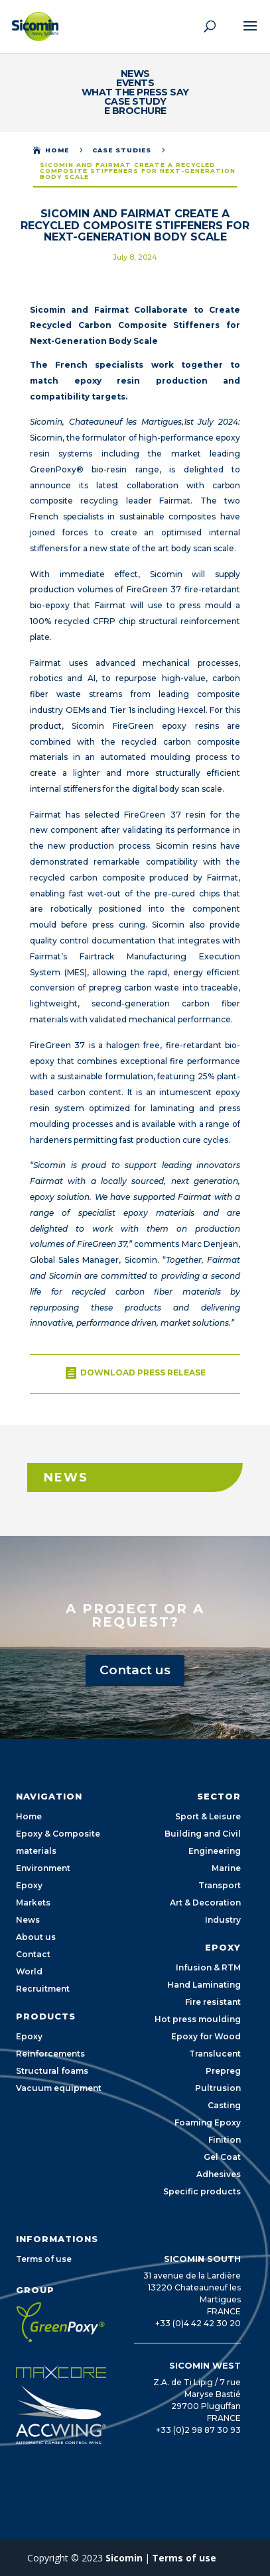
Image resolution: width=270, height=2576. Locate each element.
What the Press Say (135, 92)
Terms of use (184, 2557)
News (135, 74)
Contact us (135, 1670)
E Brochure (135, 111)
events (135, 83)
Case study (135, 101)
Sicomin (124, 2557)
